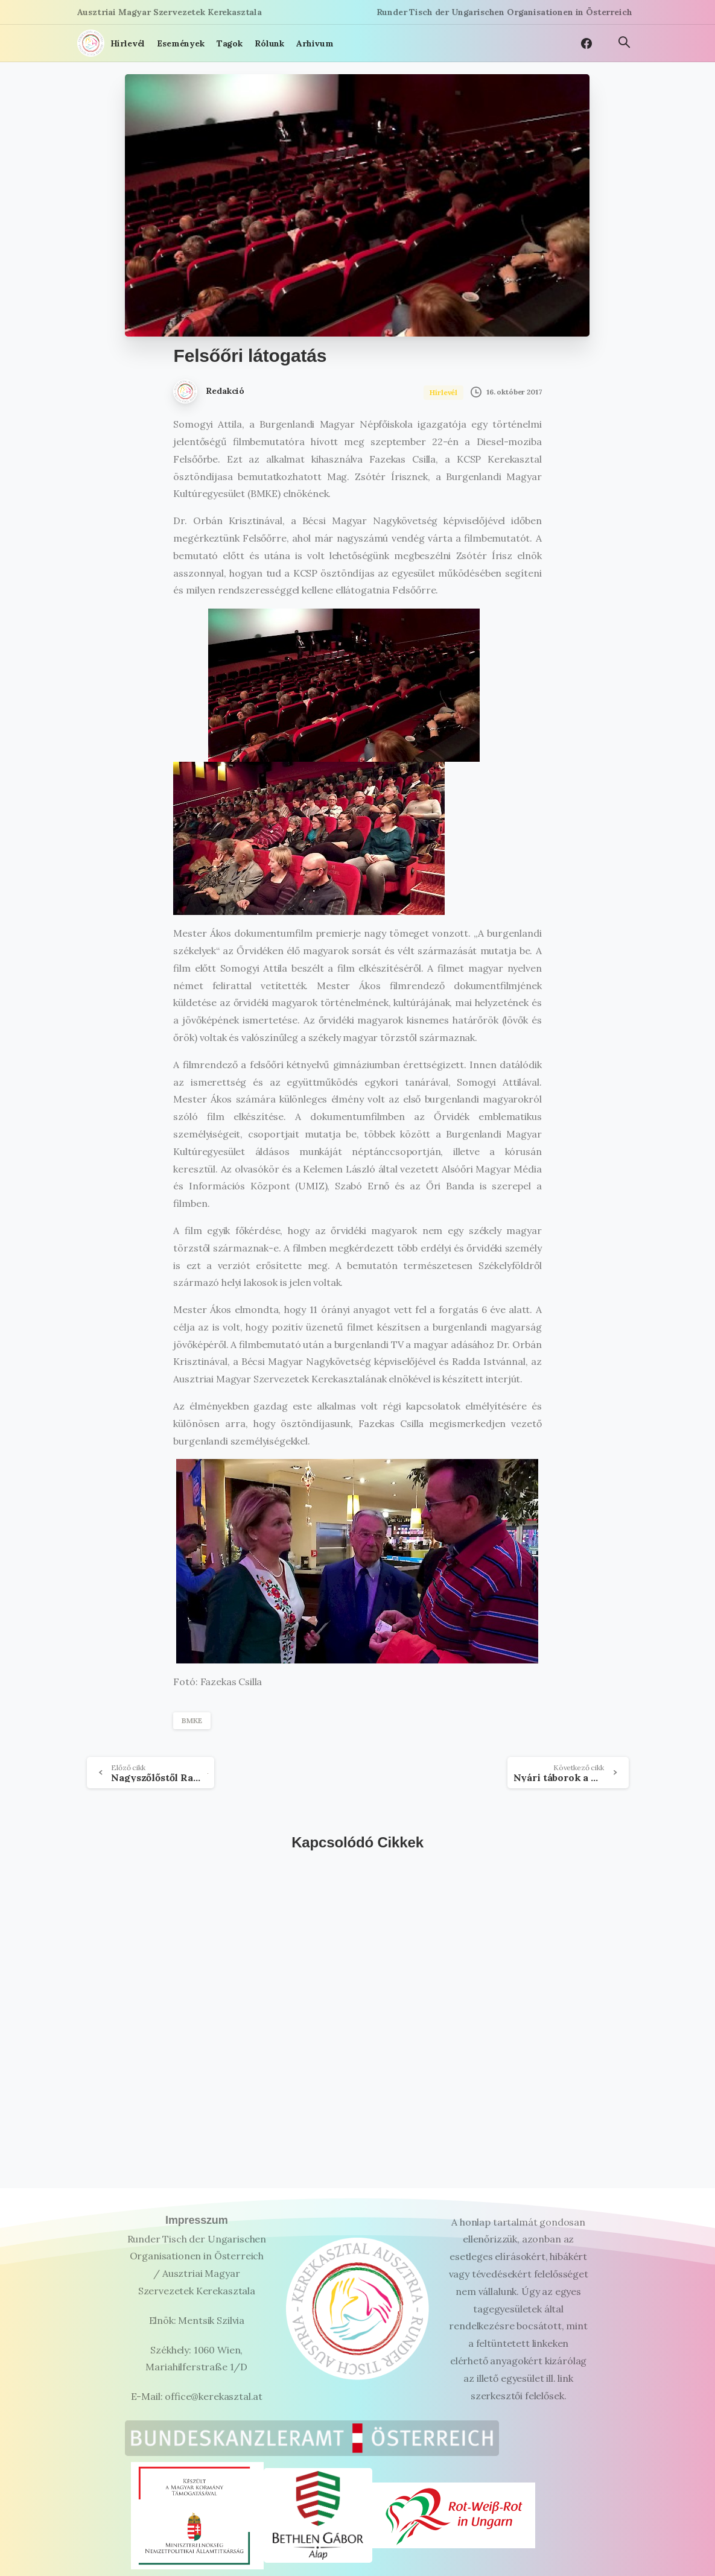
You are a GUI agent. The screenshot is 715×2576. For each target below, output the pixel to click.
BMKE (192, 1720)
